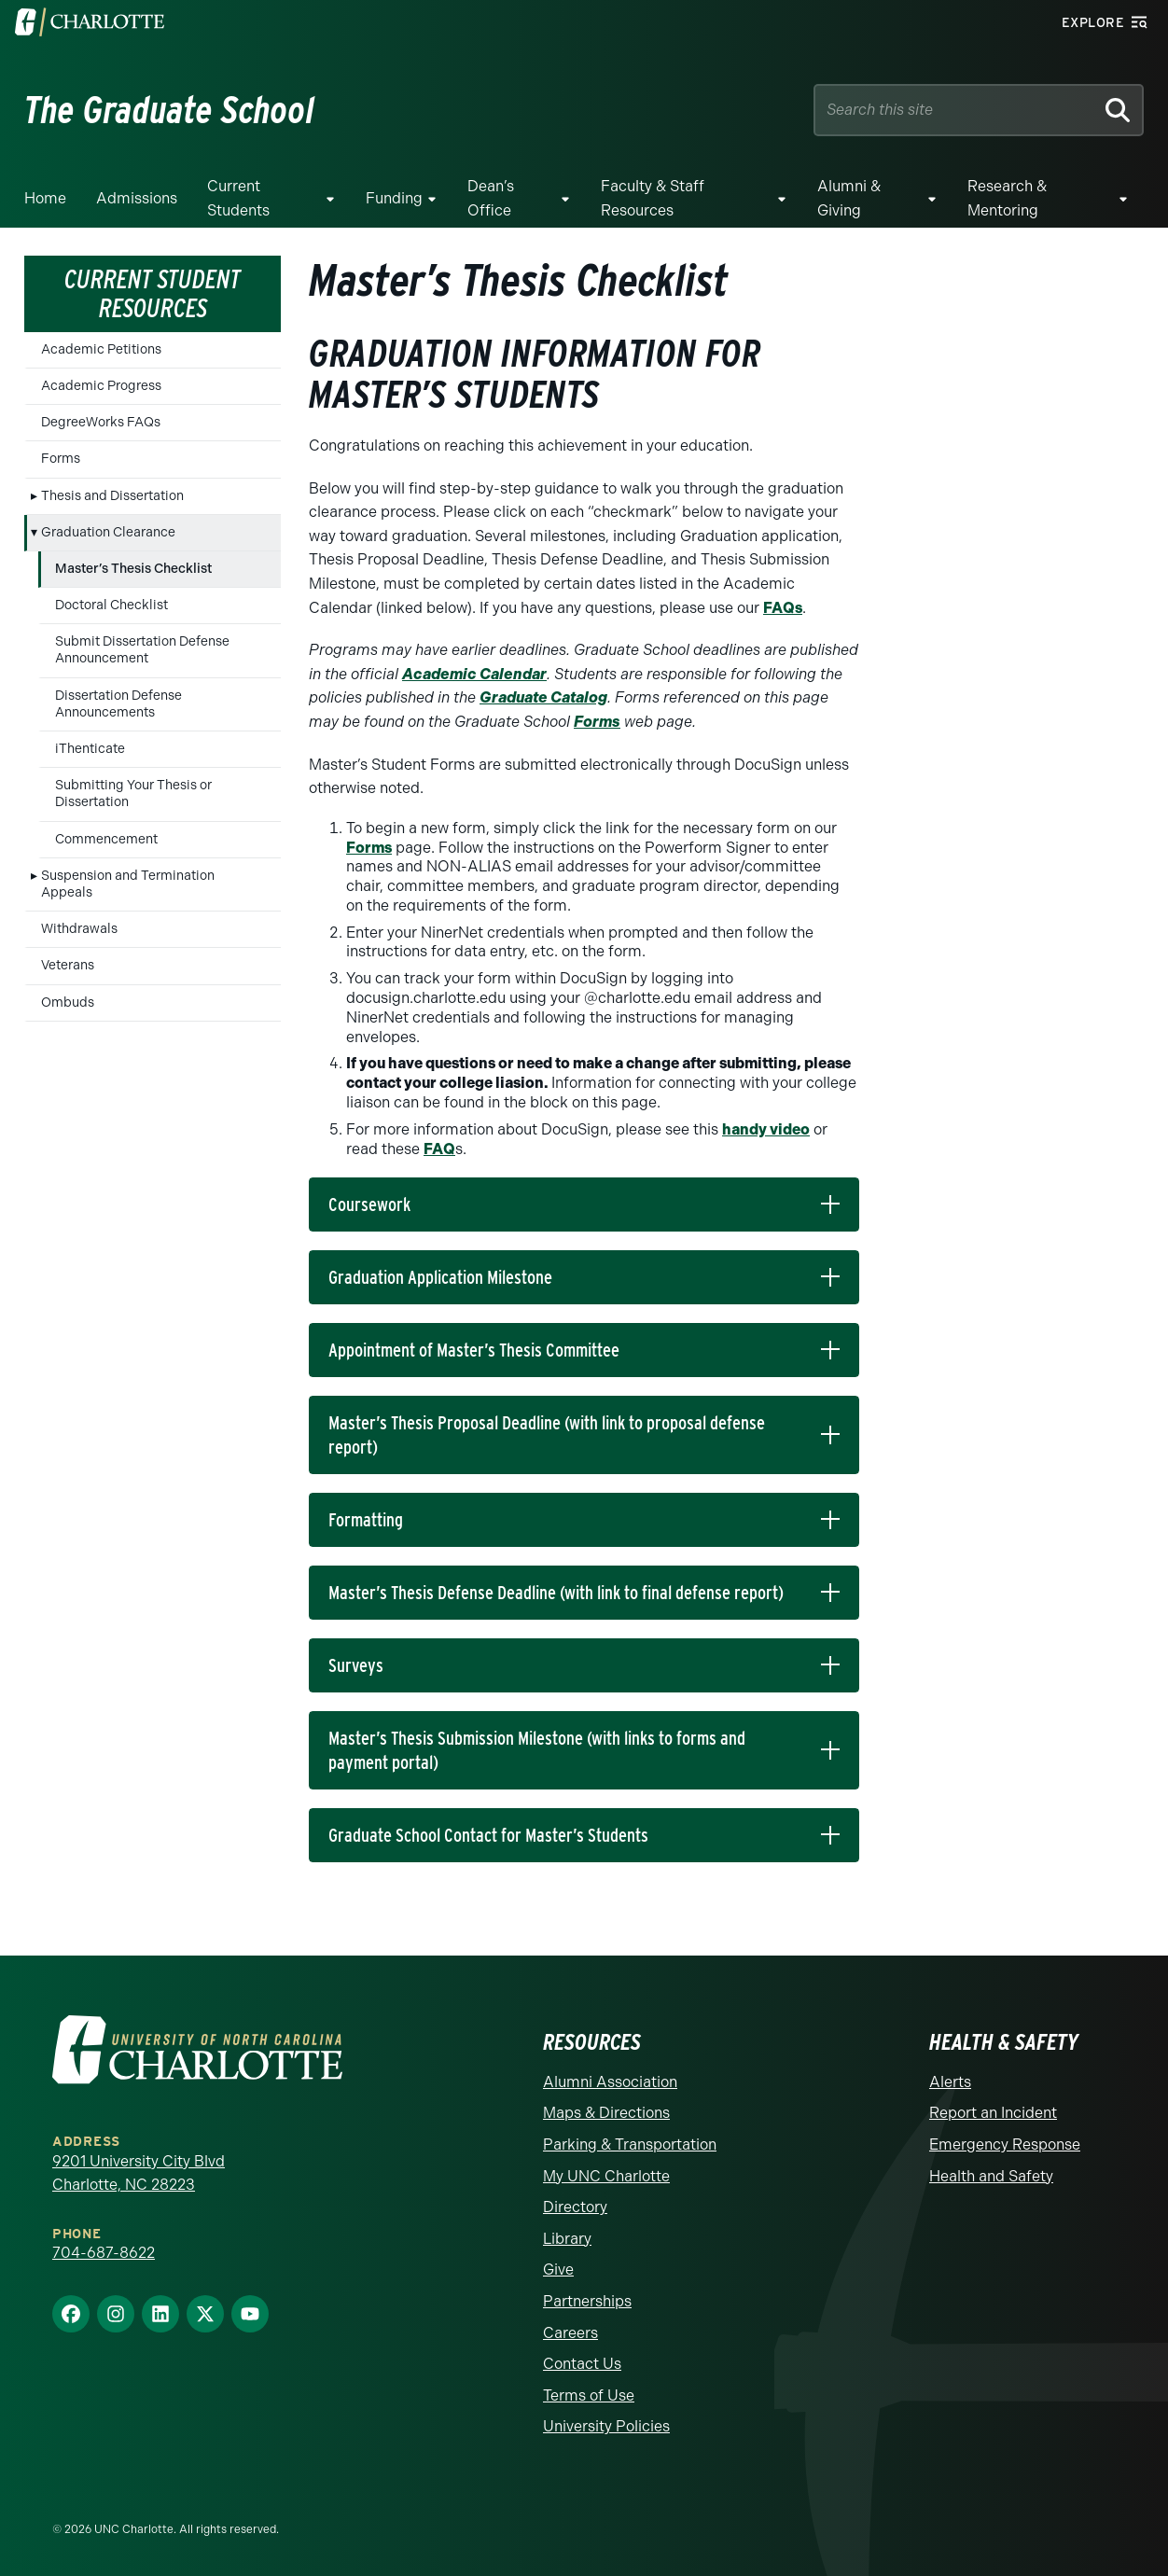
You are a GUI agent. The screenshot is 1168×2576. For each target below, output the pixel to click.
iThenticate (90, 749)
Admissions (136, 198)
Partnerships (587, 2301)
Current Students (238, 198)
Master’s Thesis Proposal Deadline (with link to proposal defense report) (546, 1435)
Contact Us (582, 2364)
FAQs (782, 608)
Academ (432, 674)
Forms (60, 458)
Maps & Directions (606, 2113)
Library (567, 2239)
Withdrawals (79, 929)
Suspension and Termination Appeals (128, 884)
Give (558, 2269)
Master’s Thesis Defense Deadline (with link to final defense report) (556, 1592)
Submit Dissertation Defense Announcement (142, 650)
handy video (766, 1129)
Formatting (365, 1520)
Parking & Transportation (629, 2144)
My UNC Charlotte (606, 2176)
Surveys (355, 1665)
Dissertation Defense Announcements (118, 704)
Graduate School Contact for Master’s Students (488, 1835)
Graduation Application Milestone (440, 1277)
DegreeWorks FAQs (100, 422)
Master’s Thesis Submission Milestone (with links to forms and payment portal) (536, 1750)
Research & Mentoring (1007, 198)
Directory (575, 2207)
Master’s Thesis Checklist (133, 569)
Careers (570, 2333)
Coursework (369, 1204)
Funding (394, 198)
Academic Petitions (101, 349)
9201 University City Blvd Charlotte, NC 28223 (138, 2173)
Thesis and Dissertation (112, 496)
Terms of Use (588, 2395)
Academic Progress (101, 386)
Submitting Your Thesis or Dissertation (133, 793)
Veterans (67, 965)
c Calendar (507, 674)
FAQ (439, 1149)
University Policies (606, 2426)
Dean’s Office (490, 198)
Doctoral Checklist (111, 605)
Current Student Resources (152, 293)
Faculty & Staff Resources (652, 198)
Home (45, 198)
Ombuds (67, 1002)
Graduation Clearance (108, 532)
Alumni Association (610, 2082)
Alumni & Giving (849, 198)
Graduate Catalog (543, 697)
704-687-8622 (103, 2253)
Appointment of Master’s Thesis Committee (473, 1350)
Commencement (106, 839)
